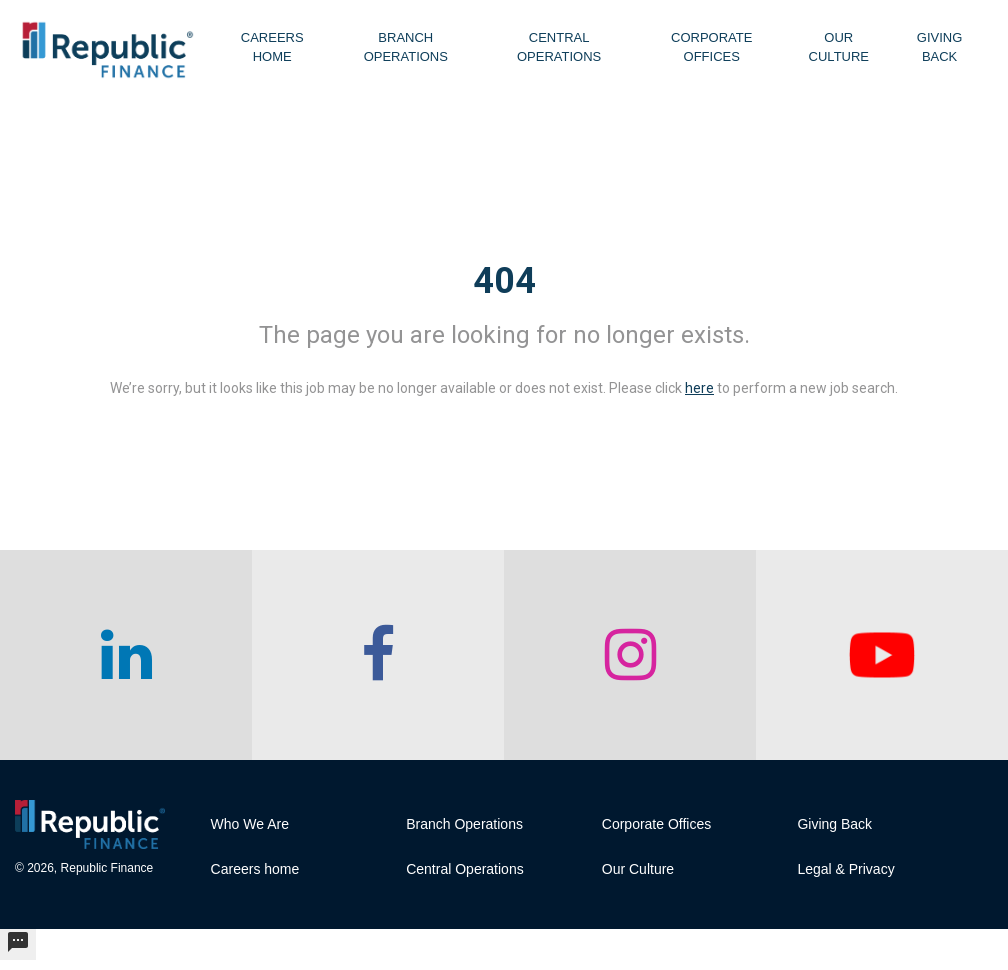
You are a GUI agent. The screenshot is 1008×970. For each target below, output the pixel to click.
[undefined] (18, 944)
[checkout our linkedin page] (126, 655)
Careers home (255, 869)
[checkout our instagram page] (630, 655)
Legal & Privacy (845, 869)
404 (504, 281)
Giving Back (940, 47)
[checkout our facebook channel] (378, 655)
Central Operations (559, 47)
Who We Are (250, 824)
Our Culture (839, 47)
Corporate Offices (711, 47)
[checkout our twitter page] (882, 655)
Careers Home (272, 47)
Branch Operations (406, 47)
